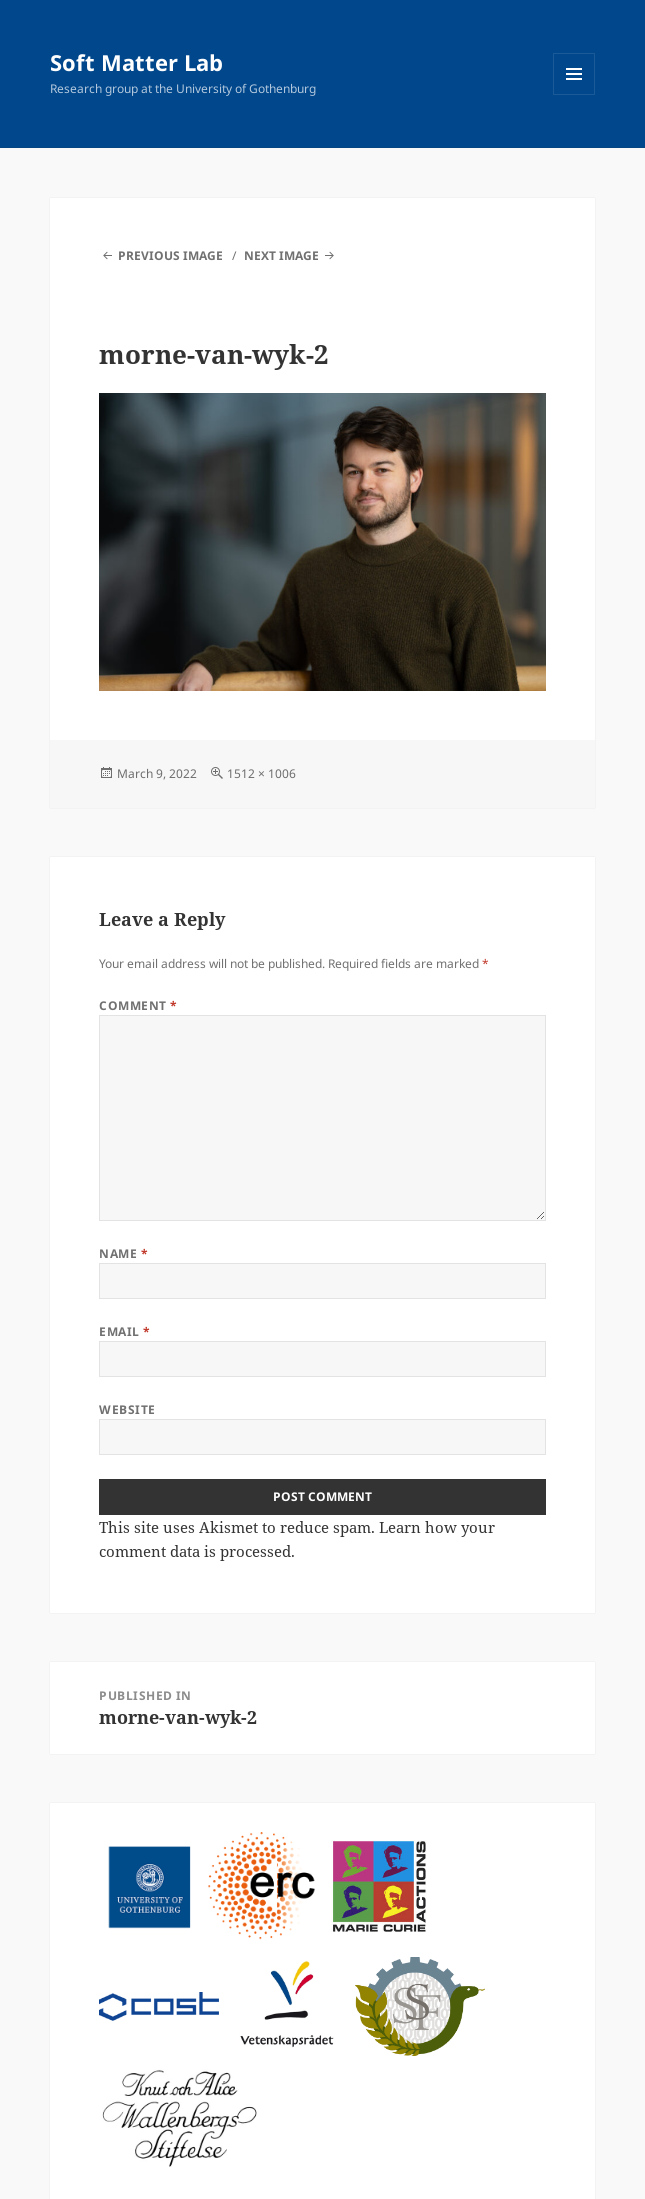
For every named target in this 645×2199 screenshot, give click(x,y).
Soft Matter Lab (136, 62)
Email (124, 1331)
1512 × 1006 (261, 773)
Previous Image (170, 255)
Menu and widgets (574, 94)
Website (127, 1409)
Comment (138, 1005)
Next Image (281, 255)
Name (123, 1253)
